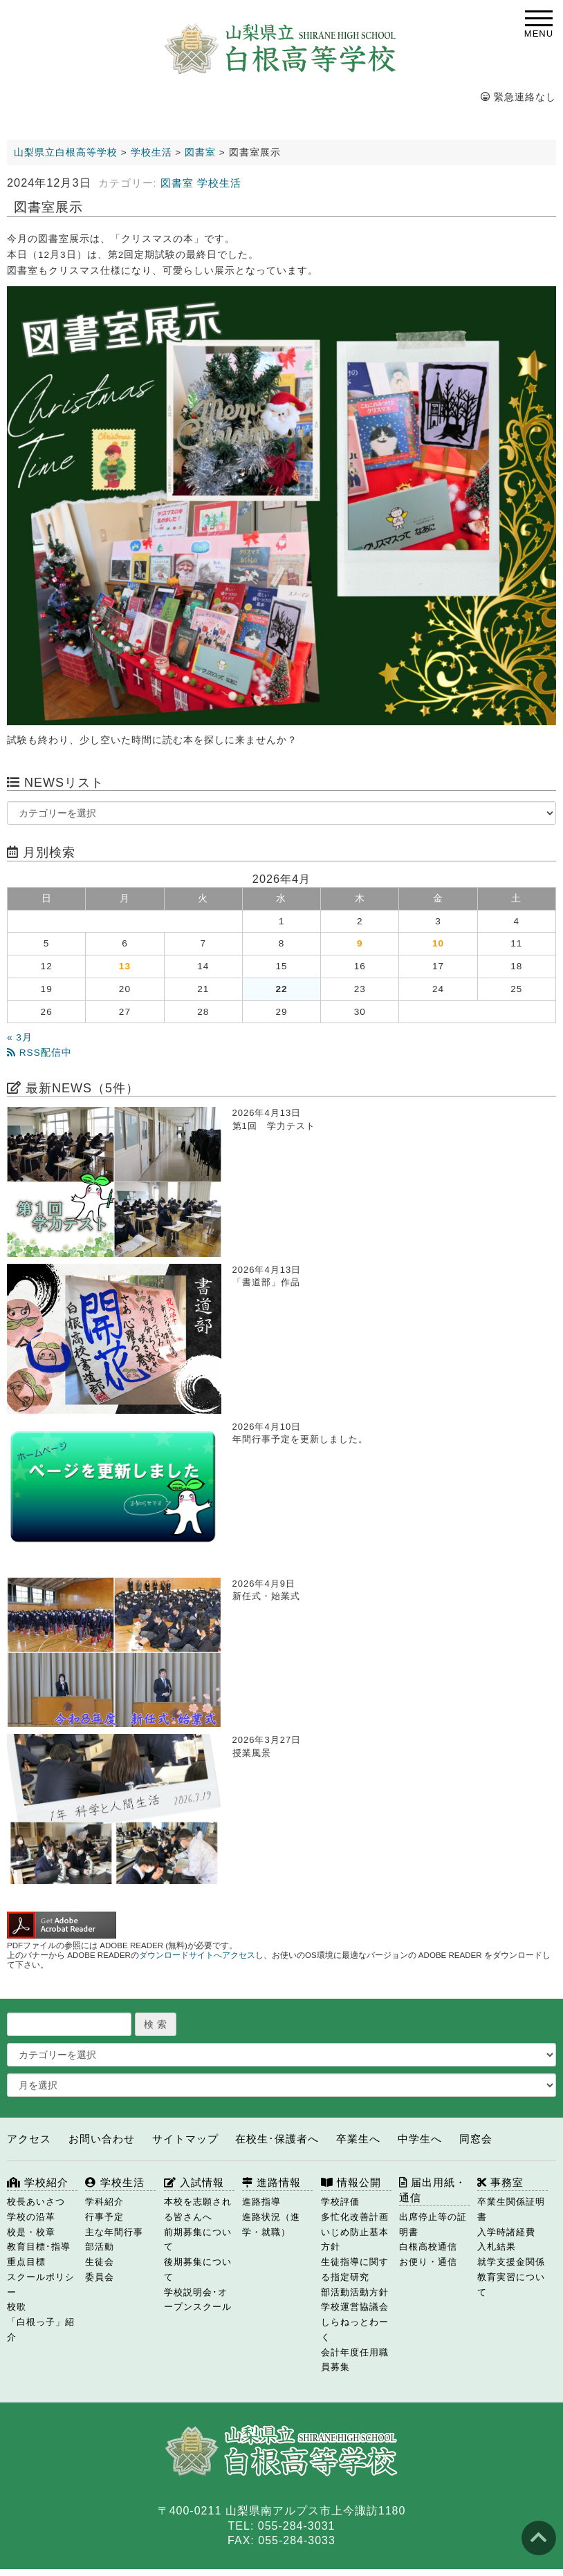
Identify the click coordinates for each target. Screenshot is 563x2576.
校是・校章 (31, 2232)
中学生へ (420, 2139)
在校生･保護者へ (277, 2139)
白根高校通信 (428, 2246)
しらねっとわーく (355, 2329)
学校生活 (219, 183)
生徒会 (99, 2262)
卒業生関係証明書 (511, 2209)
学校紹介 (37, 2182)
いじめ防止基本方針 (355, 2239)
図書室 (177, 183)
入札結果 (496, 2246)
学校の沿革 (31, 2217)
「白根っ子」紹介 (41, 2329)
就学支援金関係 (511, 2262)
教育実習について (511, 2284)
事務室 (500, 2182)
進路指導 (261, 2201)
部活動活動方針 (355, 2292)
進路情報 (271, 2182)
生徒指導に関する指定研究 (355, 2269)
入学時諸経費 (506, 2232)
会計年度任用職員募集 (355, 2360)
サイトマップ (185, 2139)
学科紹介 (104, 2201)
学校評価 (340, 2201)
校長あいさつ (36, 2201)
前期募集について (198, 2239)
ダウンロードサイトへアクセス (197, 1955)
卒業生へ (358, 2139)
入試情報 (194, 2182)
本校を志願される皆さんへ (198, 2209)
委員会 (99, 2277)
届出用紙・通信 (432, 2189)
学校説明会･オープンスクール (198, 2300)
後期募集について (198, 2269)
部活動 (99, 2246)
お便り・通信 (428, 2262)
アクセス (29, 2139)
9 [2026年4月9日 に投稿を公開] (360, 943)
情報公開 (351, 2182)
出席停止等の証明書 (433, 2224)
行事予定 (104, 2217)
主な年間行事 (114, 2232)
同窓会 (475, 2139)
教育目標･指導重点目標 (39, 2254)
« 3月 (20, 1037)
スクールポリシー (41, 2284)
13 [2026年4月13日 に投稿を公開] (125, 966)
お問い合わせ (101, 2139)
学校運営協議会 (355, 2307)
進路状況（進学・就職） (271, 2224)
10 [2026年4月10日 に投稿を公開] (438, 943)
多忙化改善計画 (355, 2217)
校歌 (16, 2307)
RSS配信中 (39, 1052)
